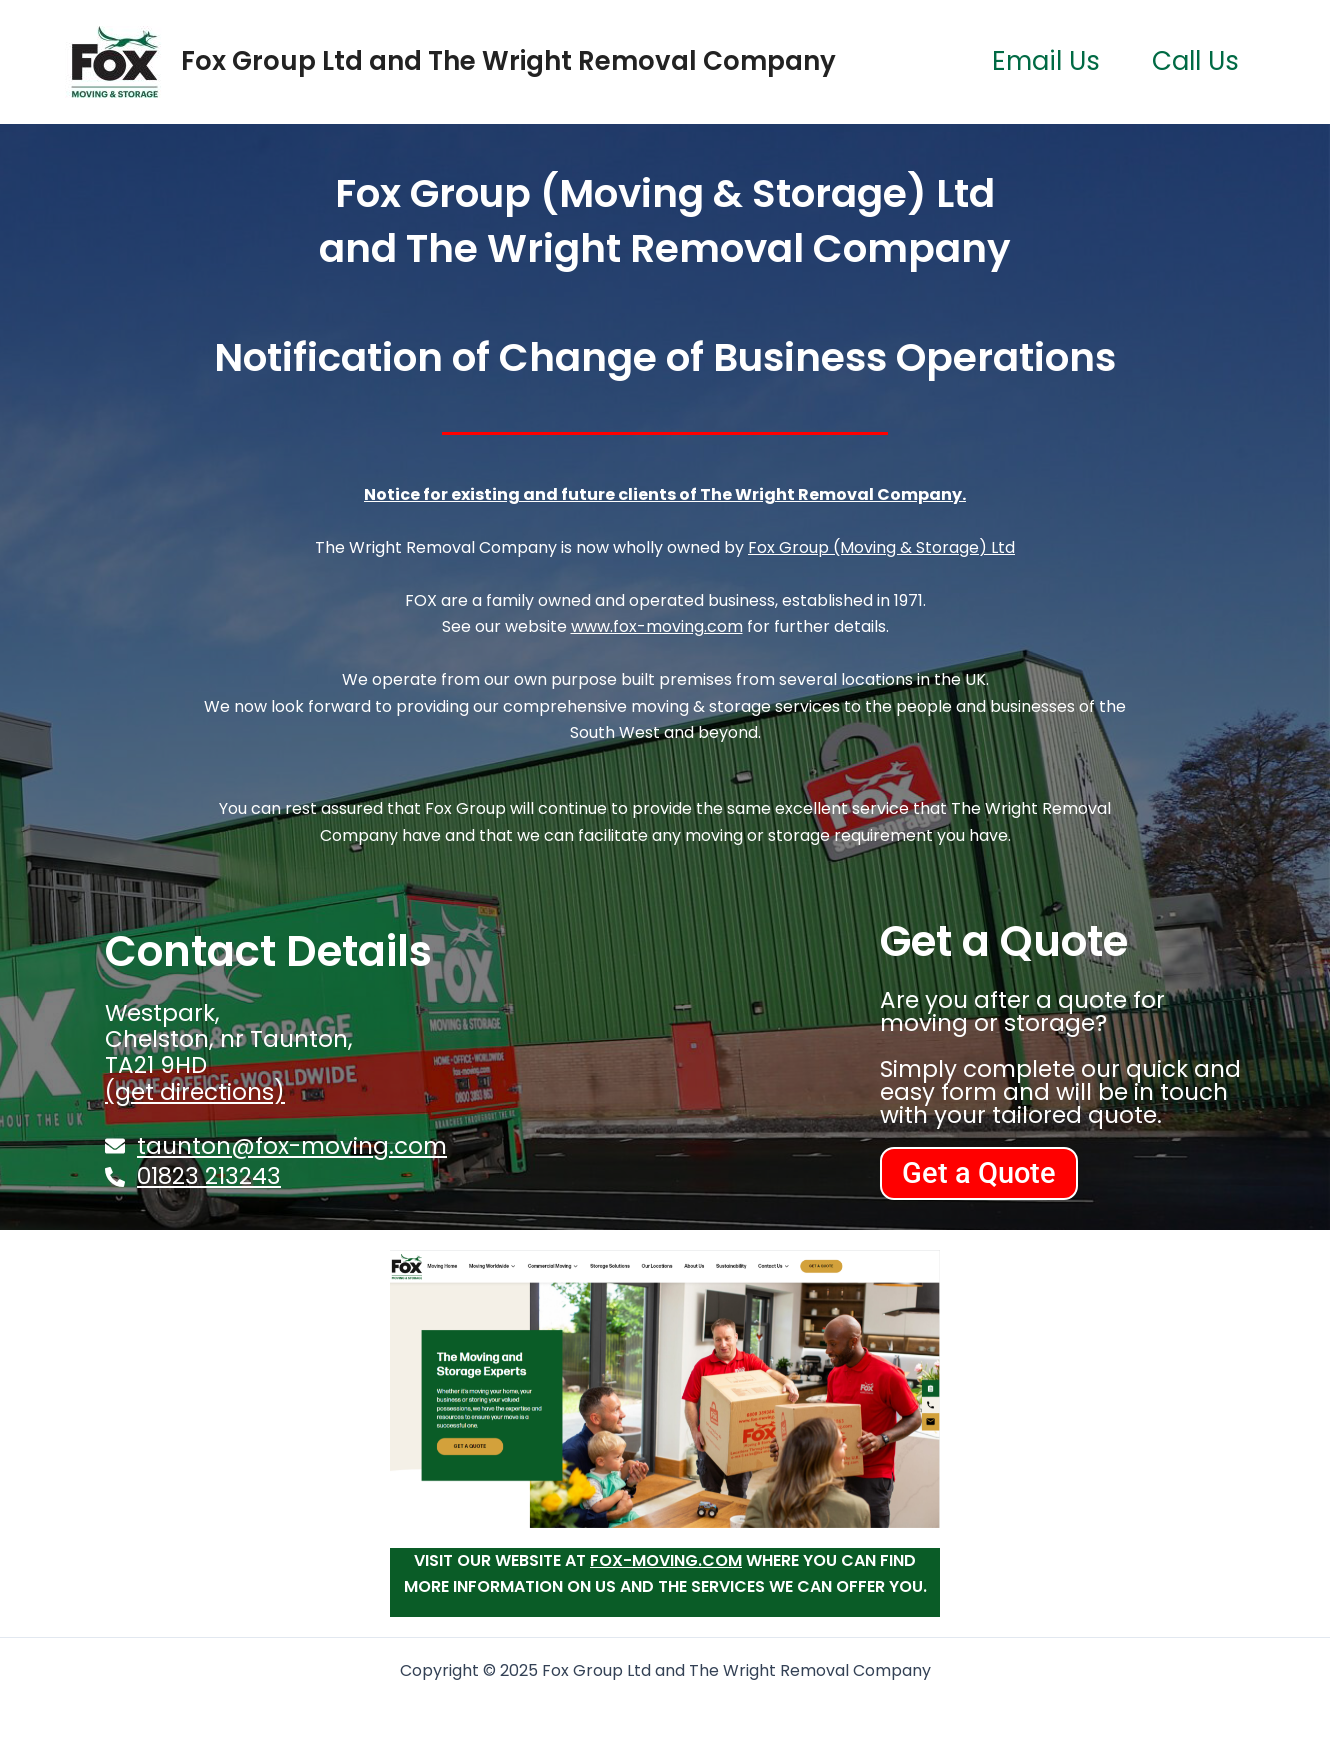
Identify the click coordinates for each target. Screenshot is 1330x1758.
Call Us (1195, 61)
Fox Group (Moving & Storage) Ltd (881, 547)
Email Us (1046, 61)
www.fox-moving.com (657, 626)
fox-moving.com (666, 1560)
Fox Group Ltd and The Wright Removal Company (508, 61)
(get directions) (195, 1092)
